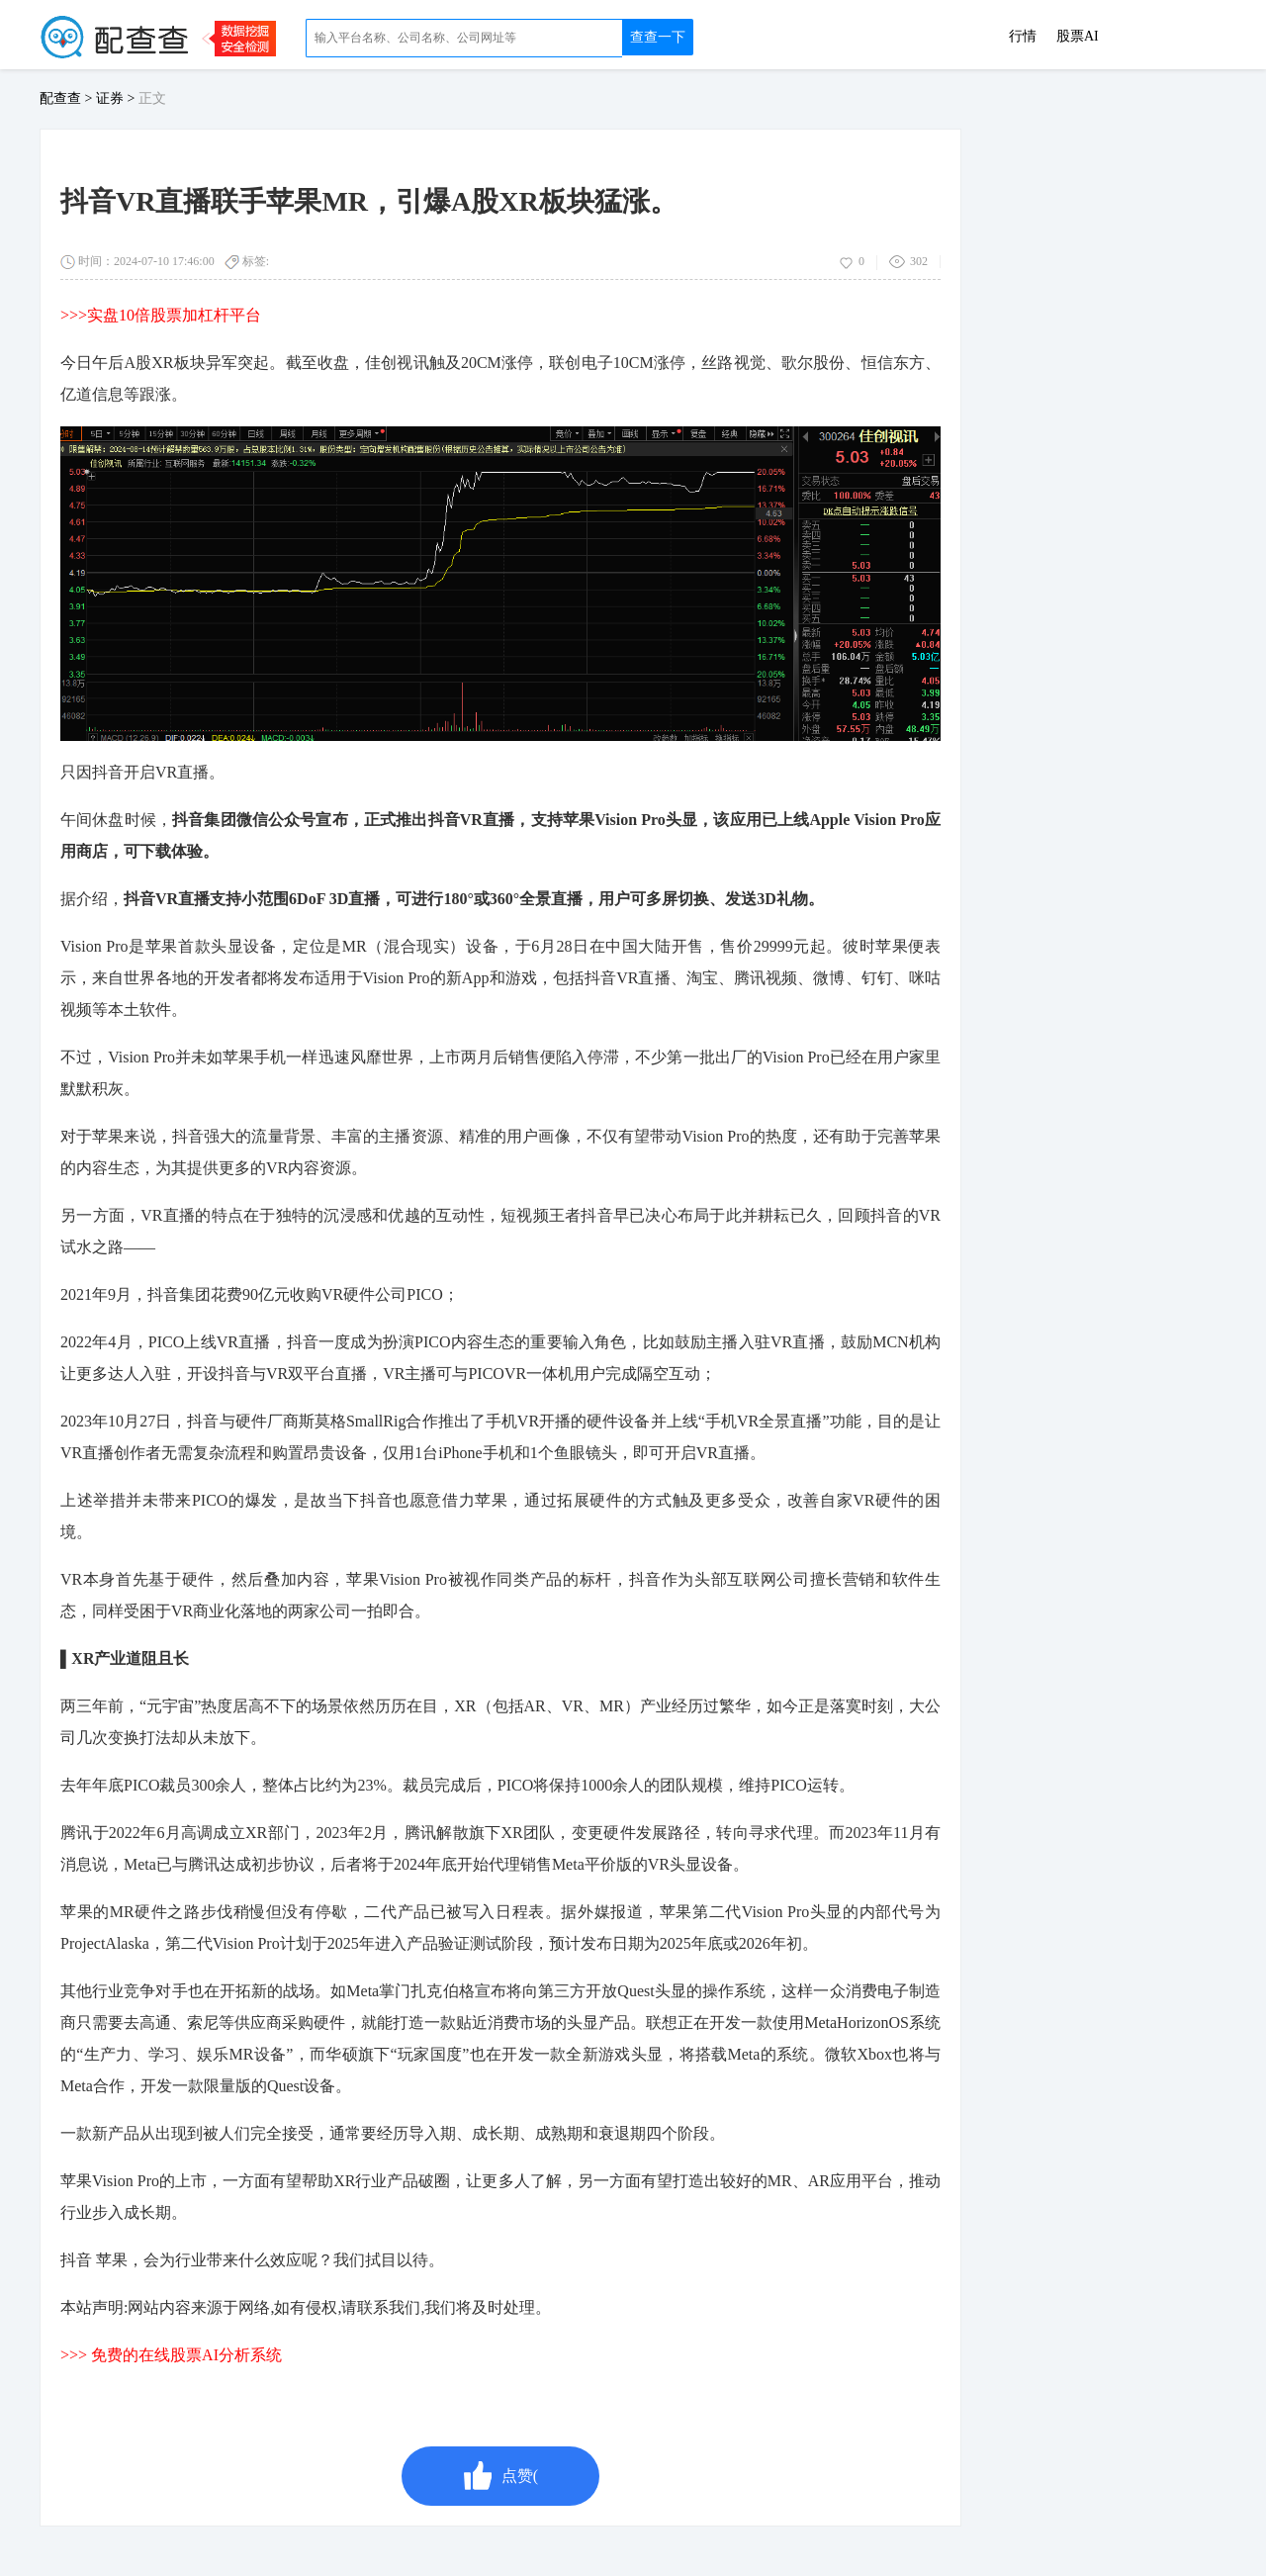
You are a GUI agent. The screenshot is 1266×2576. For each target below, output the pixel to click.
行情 (1023, 37)
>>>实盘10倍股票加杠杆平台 (160, 315)
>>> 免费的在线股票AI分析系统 (171, 2354)
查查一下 (657, 37)
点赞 (500, 2476)
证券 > (117, 98)
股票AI (1077, 37)
